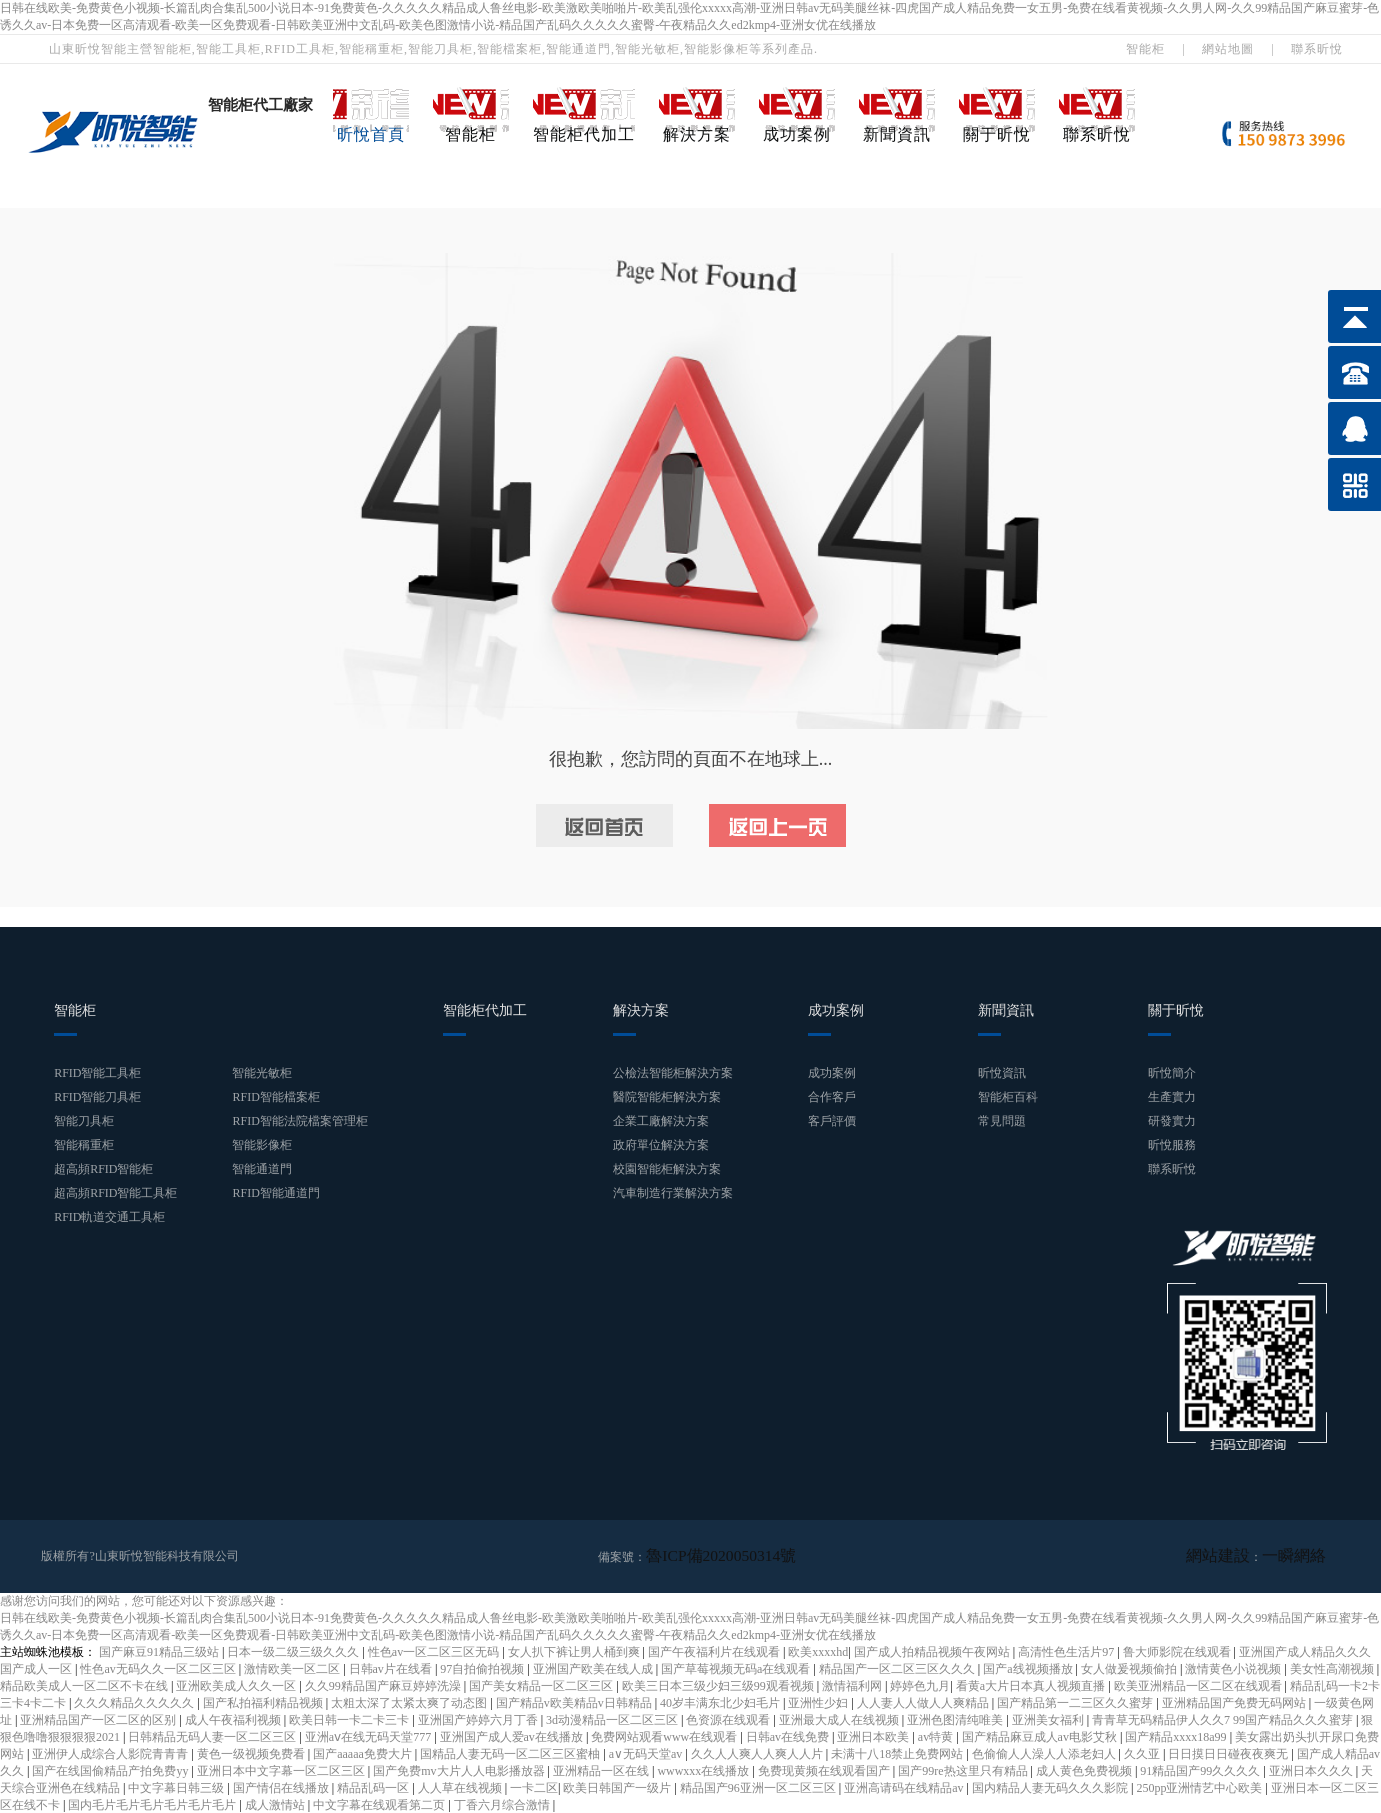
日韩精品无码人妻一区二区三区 (213, 1736)
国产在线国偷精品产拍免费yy (111, 1770)
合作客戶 (832, 1097)
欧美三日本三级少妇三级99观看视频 (719, 1685)
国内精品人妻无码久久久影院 (1051, 1787)
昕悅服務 (1172, 1145)
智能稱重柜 (84, 1145)
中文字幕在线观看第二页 (380, 1804)
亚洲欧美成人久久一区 (237, 1685)
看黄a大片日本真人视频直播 (1032, 1685)
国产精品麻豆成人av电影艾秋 (1041, 1736)
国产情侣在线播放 (282, 1787)
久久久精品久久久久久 (135, 1702)
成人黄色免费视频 (1085, 1770)
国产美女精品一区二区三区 (542, 1685)
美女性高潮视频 (1333, 1668)
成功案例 (797, 134)
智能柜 (1145, 49)
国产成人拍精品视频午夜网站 (933, 1651)
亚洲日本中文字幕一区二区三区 (282, 1770)
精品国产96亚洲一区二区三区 (759, 1787)
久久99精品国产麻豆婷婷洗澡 (384, 1685)
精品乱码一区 (374, 1787)
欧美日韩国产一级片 (618, 1787)
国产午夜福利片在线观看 (715, 1651)
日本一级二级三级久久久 (294, 1651)
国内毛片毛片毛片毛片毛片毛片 (153, 1804)
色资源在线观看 (729, 1719)
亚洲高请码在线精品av (905, 1787)
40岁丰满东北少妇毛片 (721, 1702)
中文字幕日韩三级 (177, 1787)
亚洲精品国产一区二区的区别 (99, 1719)
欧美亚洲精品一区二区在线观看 (1199, 1685)
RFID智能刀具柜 (97, 1097)
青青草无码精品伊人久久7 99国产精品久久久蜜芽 (1224, 1719)
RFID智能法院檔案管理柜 (299, 1121)
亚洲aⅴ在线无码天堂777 (369, 1736)
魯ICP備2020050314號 (703, 1556)
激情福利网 (853, 1685)
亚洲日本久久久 (1312, 1770)
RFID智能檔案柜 (275, 1097)
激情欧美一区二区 (293, 1668)
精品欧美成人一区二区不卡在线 (85, 1685)
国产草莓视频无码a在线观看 (737, 1668)
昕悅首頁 (371, 134)
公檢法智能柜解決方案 (673, 1073)
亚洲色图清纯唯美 (956, 1719)
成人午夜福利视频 (234, 1719)
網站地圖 (1228, 49)
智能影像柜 (262, 1145)
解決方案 (697, 134)
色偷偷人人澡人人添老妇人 (1045, 1753)
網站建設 (1242, 1556)
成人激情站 (276, 1804)
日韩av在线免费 (789, 1736)
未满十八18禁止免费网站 (898, 1753)
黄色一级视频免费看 (252, 1753)
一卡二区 (534, 1787)
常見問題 (1002, 1121)
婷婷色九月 (920, 1685)
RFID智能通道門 (275, 1193)
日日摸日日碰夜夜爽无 (1229, 1753)
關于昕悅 (997, 134)
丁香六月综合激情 (503, 1804)
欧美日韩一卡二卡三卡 (350, 1719)
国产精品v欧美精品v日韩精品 (575, 1702)
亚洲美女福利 (1049, 1719)
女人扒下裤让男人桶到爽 (575, 1651)
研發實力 (1172, 1121)
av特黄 (937, 1736)
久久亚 (1143, 1753)
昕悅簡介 (1172, 1073)
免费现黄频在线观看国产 (825, 1770)
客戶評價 (832, 1121)
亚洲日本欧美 (874, 1736)
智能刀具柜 (84, 1121)
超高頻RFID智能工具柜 (115, 1193)
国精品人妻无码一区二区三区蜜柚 (511, 1753)
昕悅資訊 (1002, 1073)
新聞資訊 (897, 134)
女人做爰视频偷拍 (1130, 1668)
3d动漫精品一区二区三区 (613, 1719)
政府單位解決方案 (661, 1145)
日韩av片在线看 (392, 1668)
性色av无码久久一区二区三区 (159, 1668)
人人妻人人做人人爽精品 (924, 1702)
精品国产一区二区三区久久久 (898, 1668)
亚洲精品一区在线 (602, 1770)
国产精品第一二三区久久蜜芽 (1076, 1702)
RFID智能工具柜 (97, 1073)
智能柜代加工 (584, 134)
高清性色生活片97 (1067, 1651)
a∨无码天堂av (647, 1753)
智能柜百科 (1008, 1097)
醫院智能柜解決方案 (667, 1097)
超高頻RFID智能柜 (103, 1169)
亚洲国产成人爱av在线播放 (513, 1736)
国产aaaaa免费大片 (364, 1753)
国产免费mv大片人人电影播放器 (460, 1770)
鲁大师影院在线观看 (1178, 1651)
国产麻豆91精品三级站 (160, 1651)
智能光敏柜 (262, 1073)
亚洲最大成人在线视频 (840, 1719)
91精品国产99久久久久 (1201, 1770)
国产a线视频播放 (1029, 1668)
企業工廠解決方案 (661, 1121)
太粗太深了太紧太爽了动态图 (410, 1702)
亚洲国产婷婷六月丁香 (479, 1719)
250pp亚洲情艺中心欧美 (1200, 1787)
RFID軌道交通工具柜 (109, 1217)
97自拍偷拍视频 (483, 1668)
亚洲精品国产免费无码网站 (1235, 1702)
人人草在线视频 (461, 1787)
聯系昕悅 (1317, 49)
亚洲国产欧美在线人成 (594, 1668)
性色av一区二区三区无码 (435, 1651)
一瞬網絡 (1302, 1556)
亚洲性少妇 (819, 1702)
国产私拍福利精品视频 (264, 1702)
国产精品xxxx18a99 (1177, 1736)
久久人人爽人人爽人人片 (758, 1753)
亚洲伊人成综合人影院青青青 (111, 1753)
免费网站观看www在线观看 (665, 1736)
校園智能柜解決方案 (667, 1169)
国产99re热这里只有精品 (964, 1770)
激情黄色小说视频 (1234, 1668)
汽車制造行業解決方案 (673, 1193)
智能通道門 (262, 1169)
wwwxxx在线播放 (704, 1770)
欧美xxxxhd (818, 1651)
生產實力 (1172, 1097)
